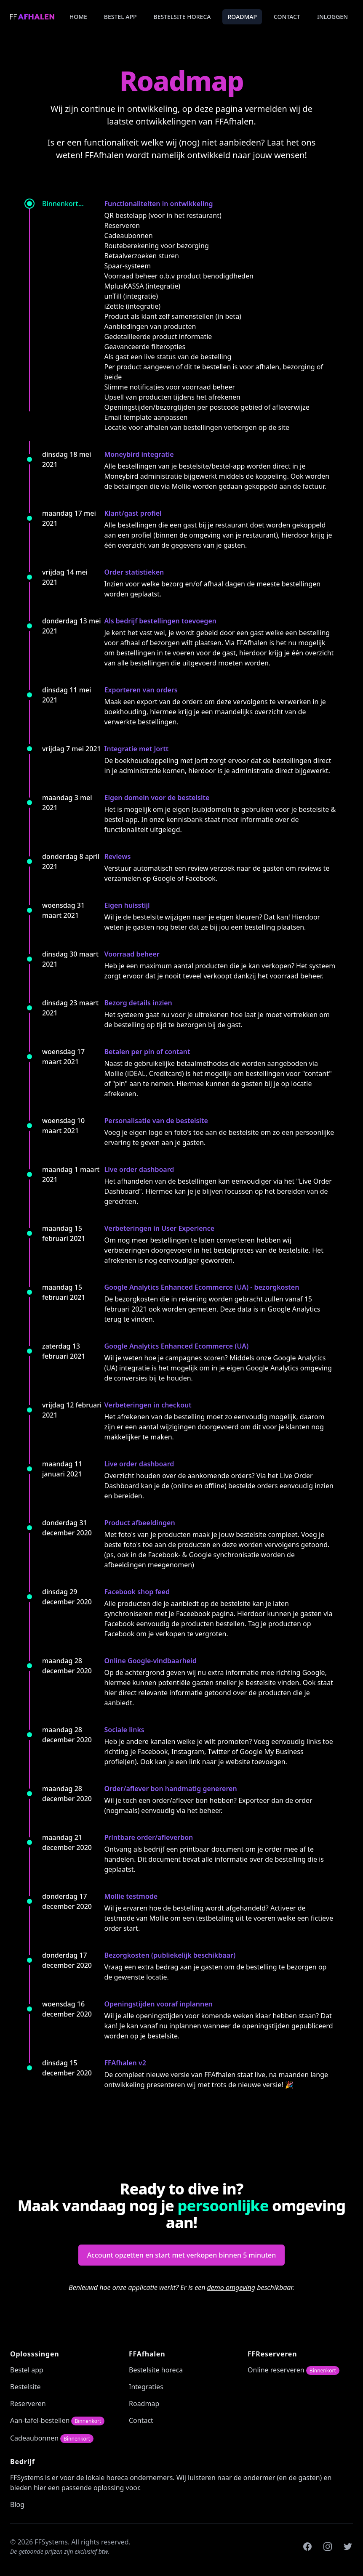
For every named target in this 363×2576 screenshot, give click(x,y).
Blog (17, 2504)
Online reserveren (293, 2370)
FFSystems (26, 2477)
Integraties (146, 2386)
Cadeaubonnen (51, 2438)
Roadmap (242, 17)
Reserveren (28, 2403)
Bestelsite (25, 2386)
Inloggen (332, 17)
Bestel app (120, 17)
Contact (287, 17)
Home (78, 17)
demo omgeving (231, 2287)
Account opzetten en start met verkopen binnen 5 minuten (181, 2255)
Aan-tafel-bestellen (57, 2420)
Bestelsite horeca (182, 17)
